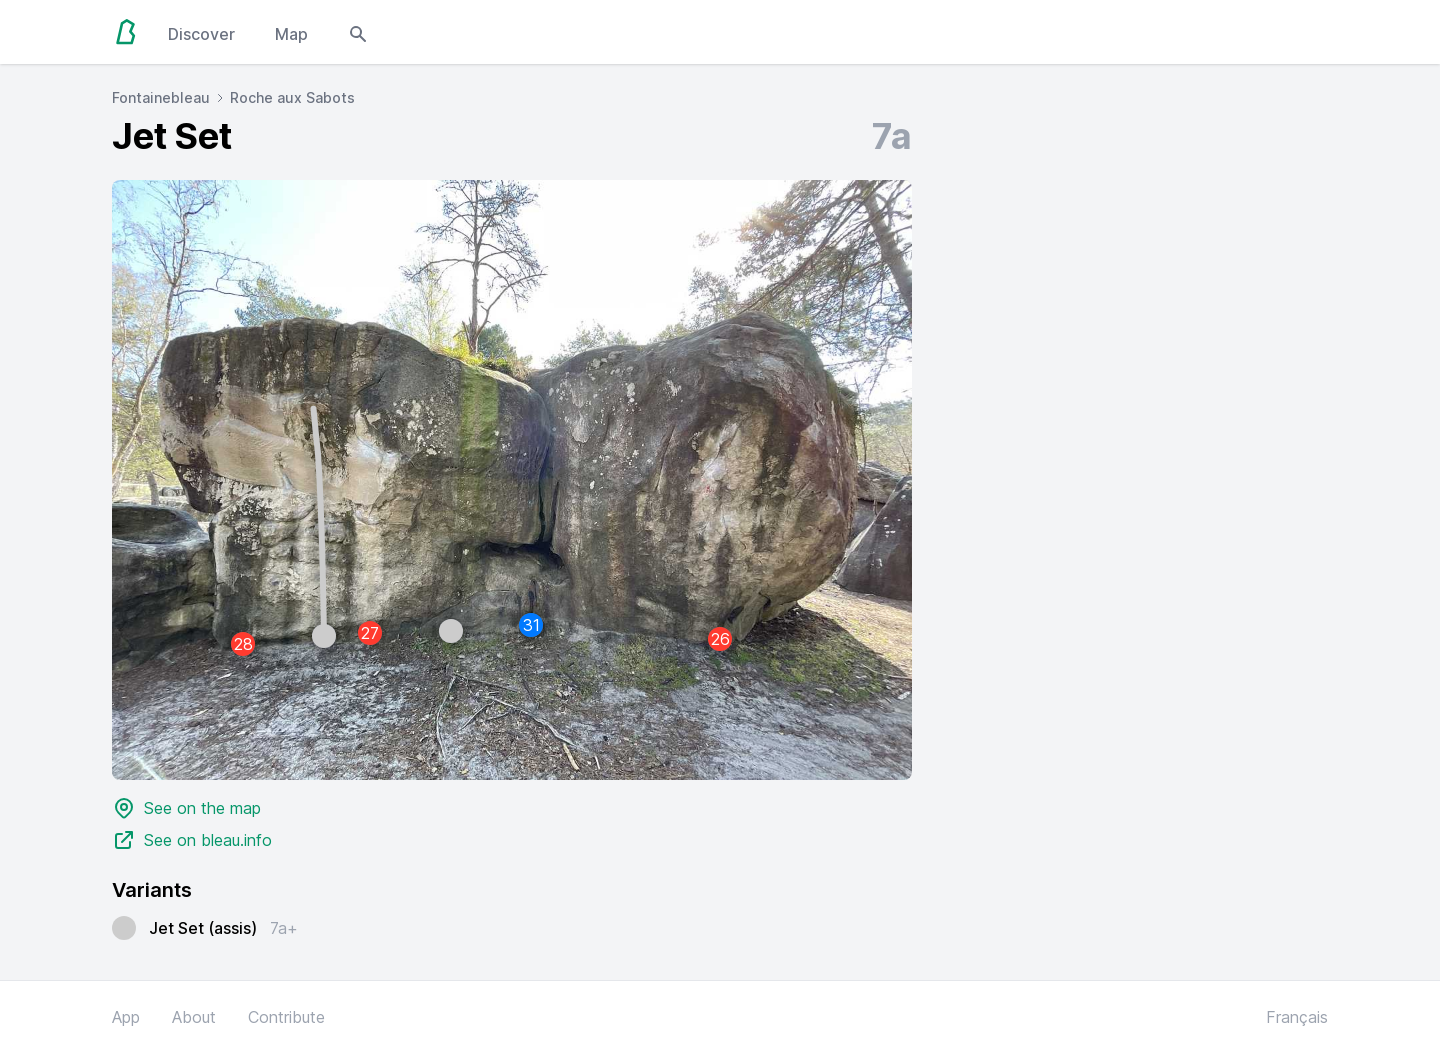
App (126, 1017)
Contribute (286, 1017)
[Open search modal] (358, 32)
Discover (201, 34)
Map (291, 34)
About (194, 1017)
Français (1297, 1017)
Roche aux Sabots (292, 97)
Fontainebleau (161, 97)
